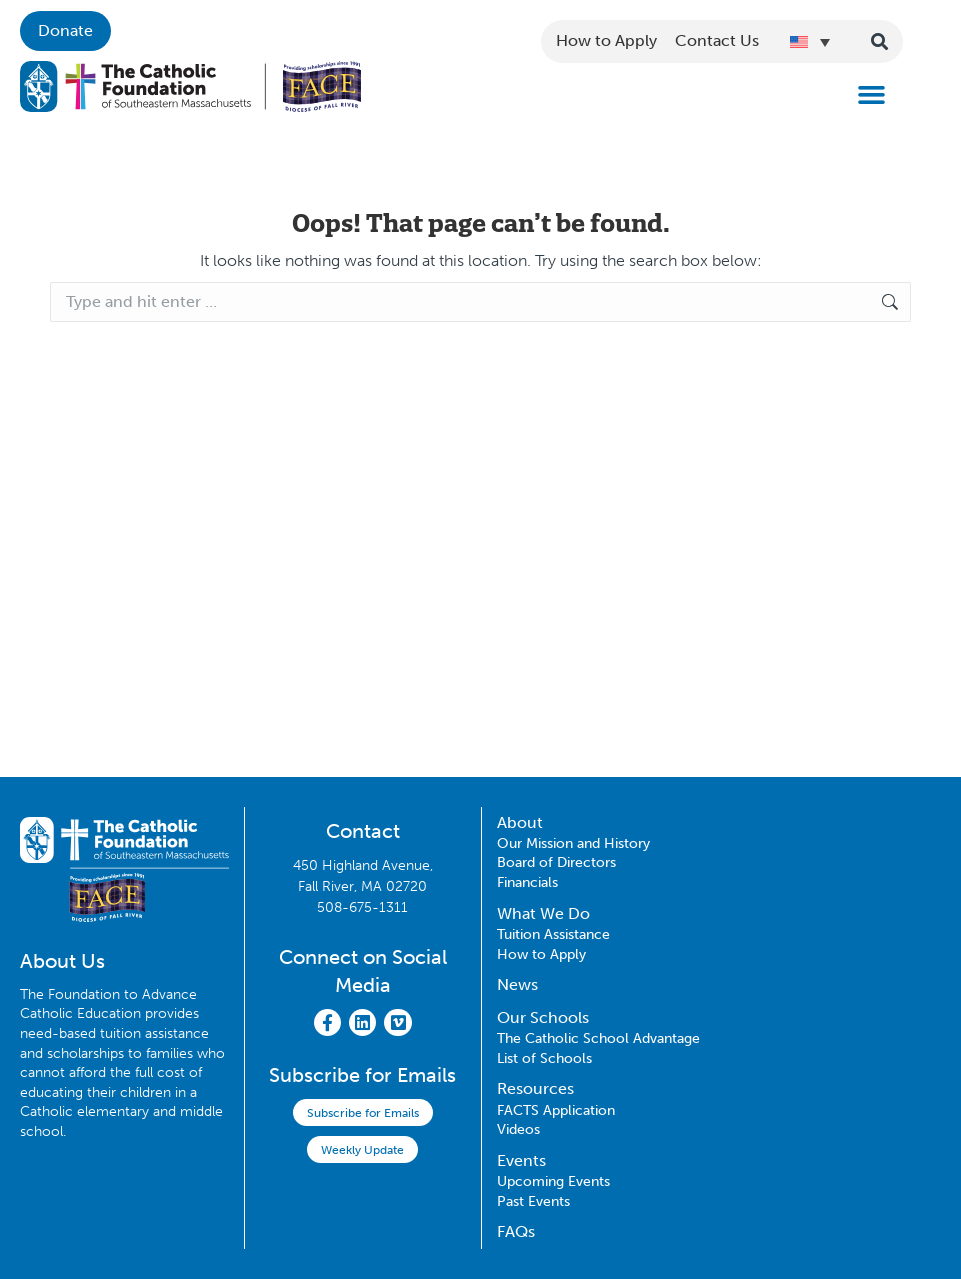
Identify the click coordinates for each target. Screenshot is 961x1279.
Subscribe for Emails (363, 1113)
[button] (872, 95)
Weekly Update (362, 1150)
